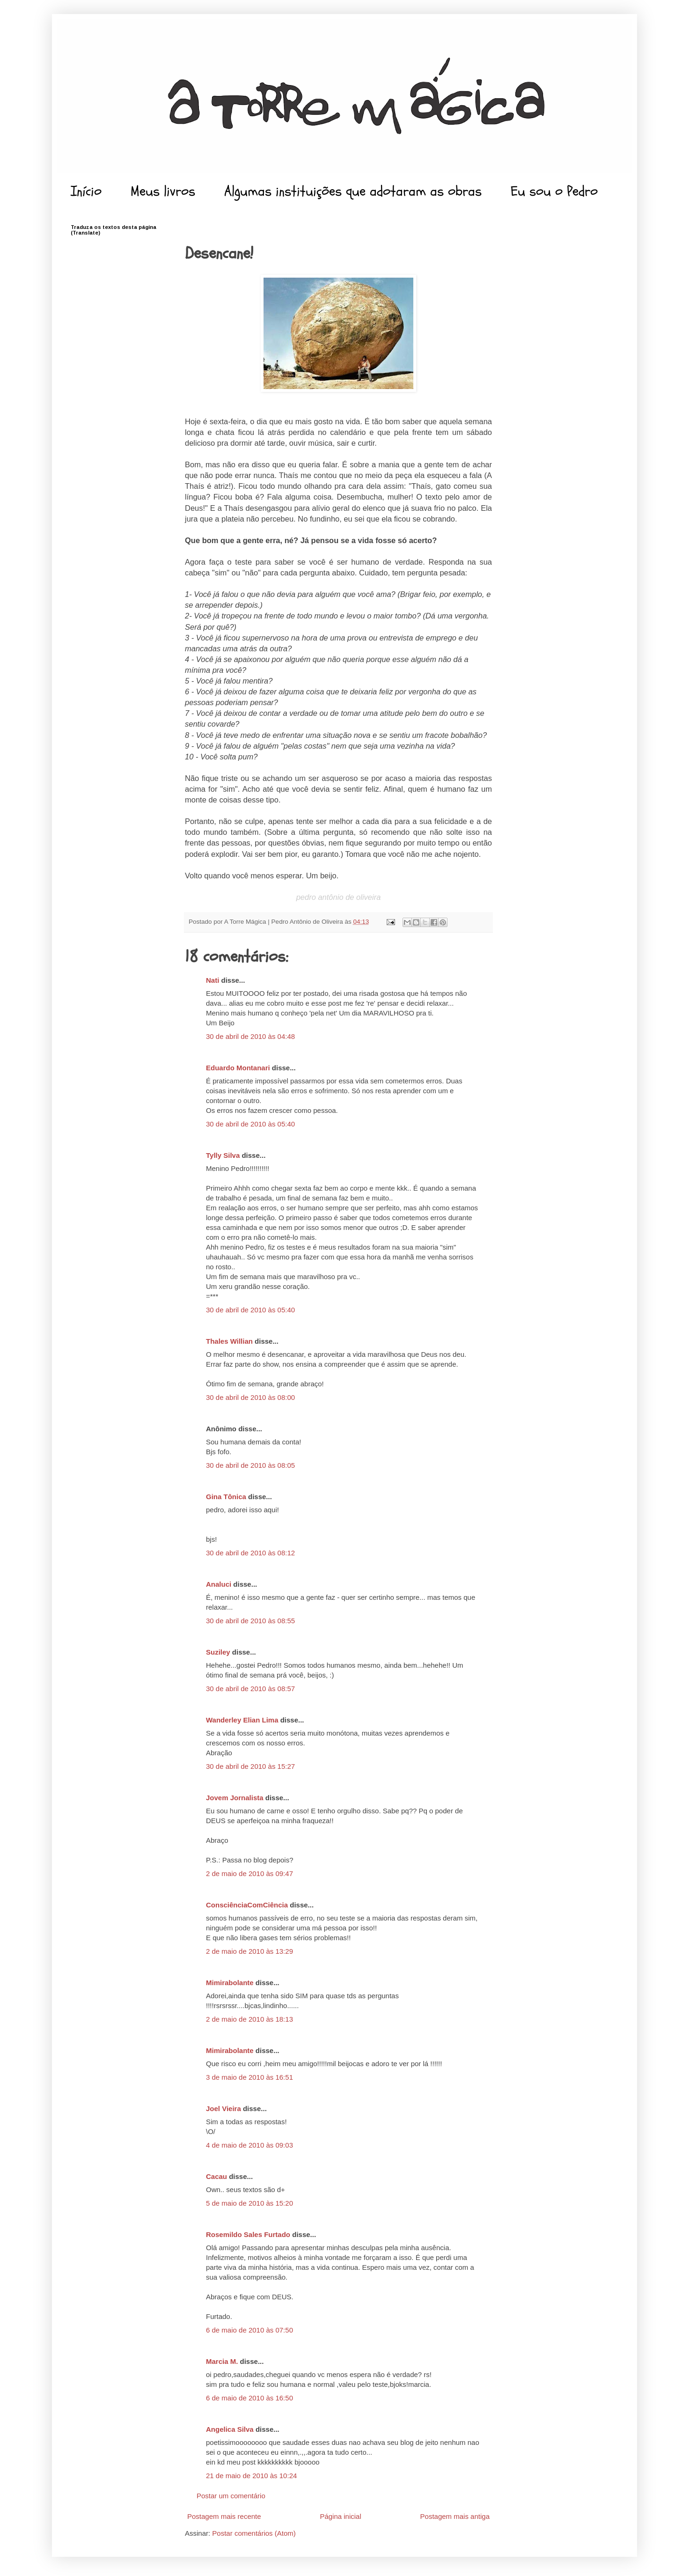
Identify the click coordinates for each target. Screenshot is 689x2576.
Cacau (216, 2176)
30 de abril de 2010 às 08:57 (250, 1689)
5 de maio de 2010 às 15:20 (249, 2203)
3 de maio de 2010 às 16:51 (249, 2077)
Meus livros (163, 191)
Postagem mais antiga (455, 2516)
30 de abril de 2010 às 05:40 (250, 1124)
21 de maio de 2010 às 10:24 (251, 2476)
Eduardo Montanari (238, 1068)
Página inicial (340, 2516)
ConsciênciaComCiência (247, 1905)
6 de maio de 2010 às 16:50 (249, 2398)
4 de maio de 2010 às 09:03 (249, 2145)
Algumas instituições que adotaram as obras (353, 191)
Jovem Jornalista (235, 1798)
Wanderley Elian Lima (242, 1720)
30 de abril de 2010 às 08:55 (250, 1621)
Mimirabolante (230, 1983)
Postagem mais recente (224, 2516)
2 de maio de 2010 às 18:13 (249, 2019)
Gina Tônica (227, 1497)
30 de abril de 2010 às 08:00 (250, 1397)
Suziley (218, 1652)
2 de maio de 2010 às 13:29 (249, 1951)
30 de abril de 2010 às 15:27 (250, 1766)
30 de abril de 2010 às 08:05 (250, 1465)
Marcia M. (222, 2361)
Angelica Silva (230, 2429)
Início (86, 191)
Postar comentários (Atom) (253, 2533)
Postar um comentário (231, 2496)
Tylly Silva (223, 1155)
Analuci (218, 1584)
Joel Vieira (223, 2108)
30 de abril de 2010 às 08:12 (250, 1553)
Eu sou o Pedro (554, 191)
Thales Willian (229, 1341)
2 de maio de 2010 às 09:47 (249, 1873)
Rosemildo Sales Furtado (248, 2234)
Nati (212, 980)
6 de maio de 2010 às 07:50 (249, 2330)
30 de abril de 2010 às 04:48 (250, 1036)
